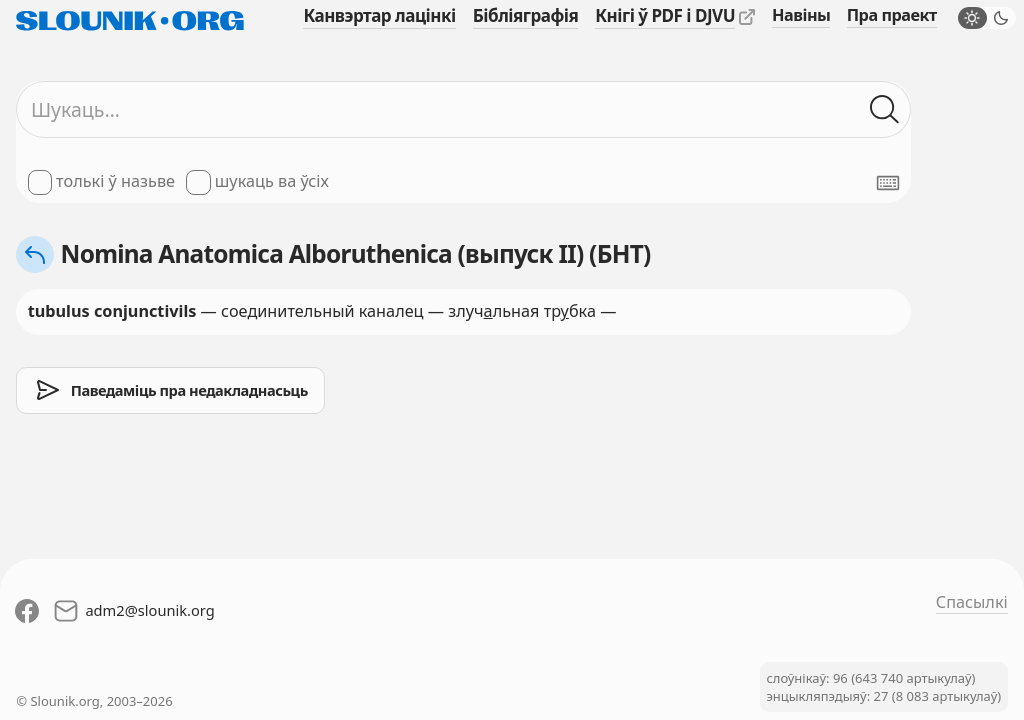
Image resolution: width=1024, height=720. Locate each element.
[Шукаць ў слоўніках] (884, 109)
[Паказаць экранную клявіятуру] (888, 183)
